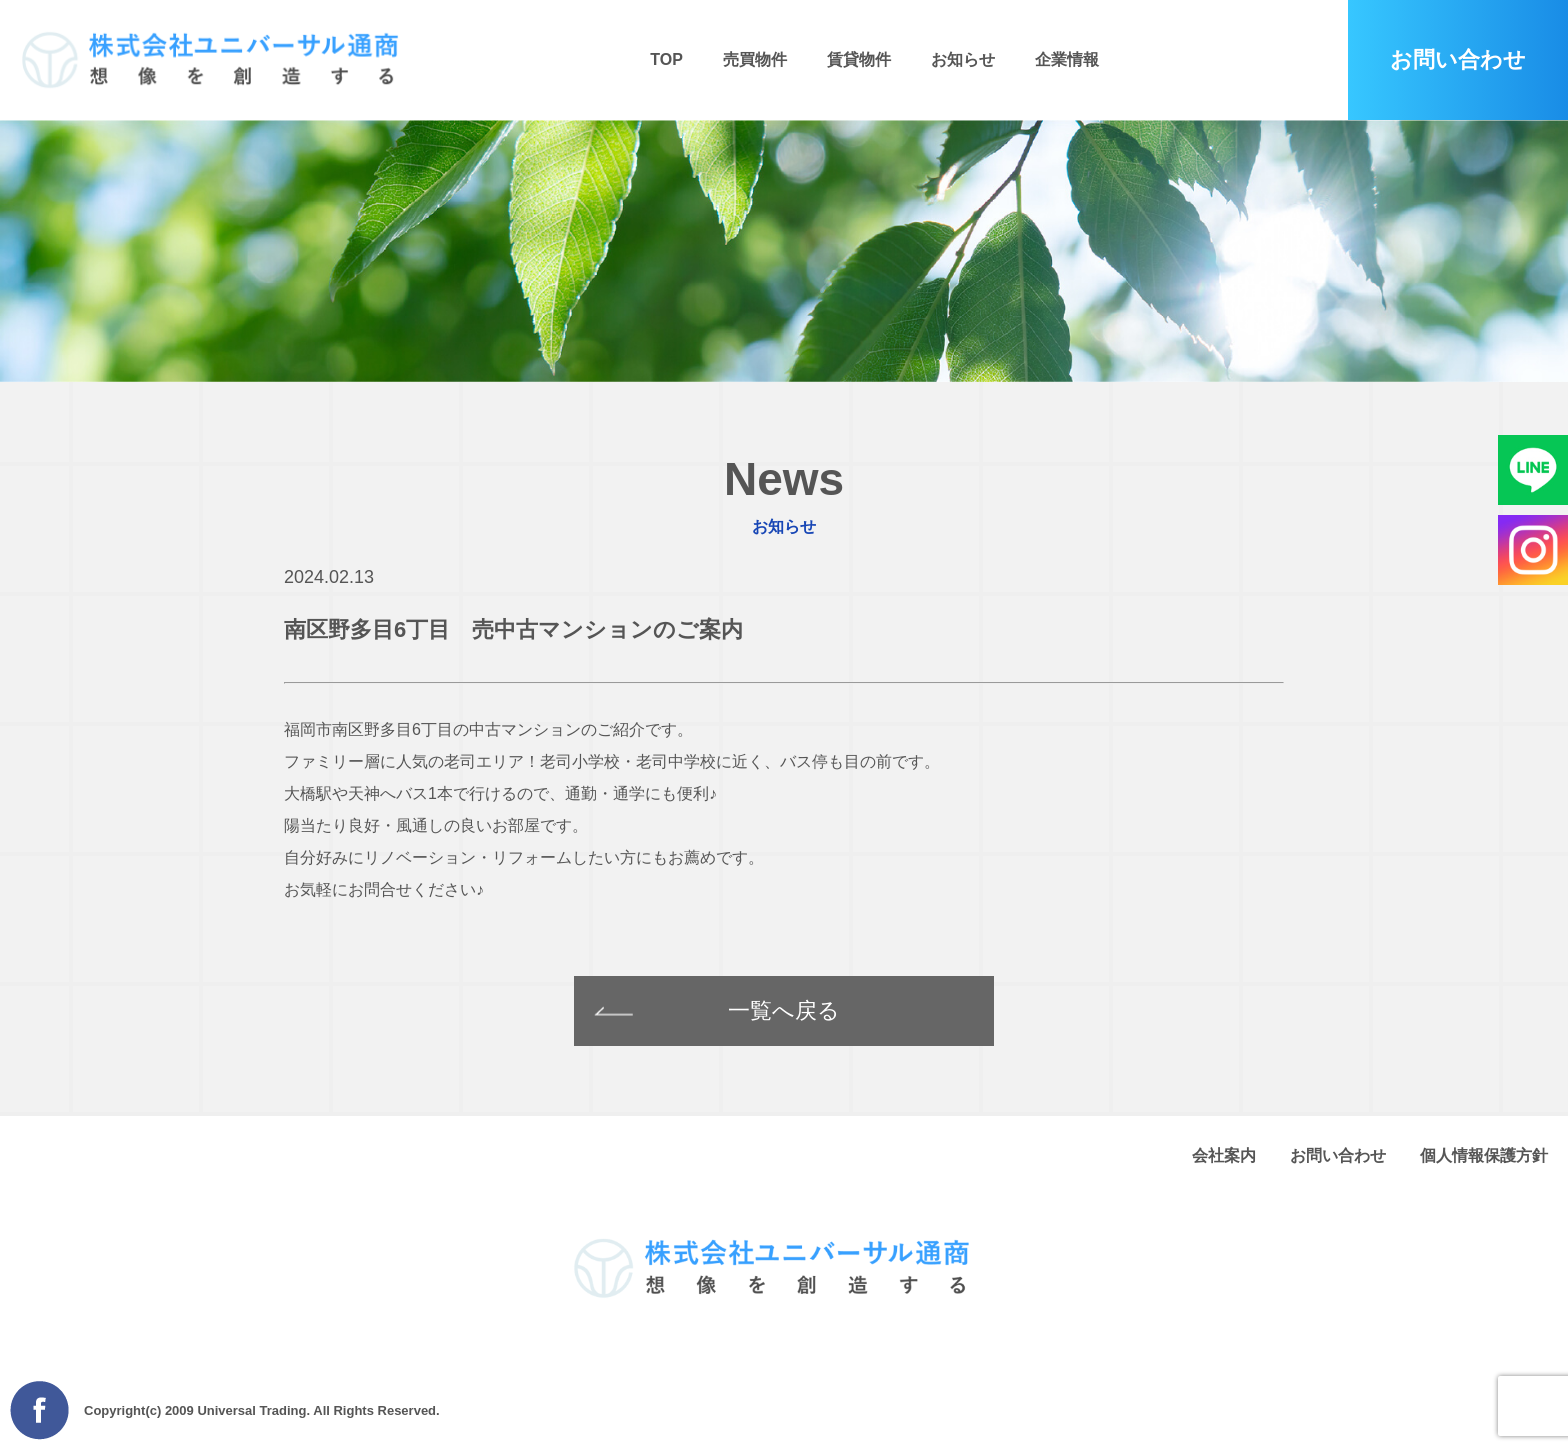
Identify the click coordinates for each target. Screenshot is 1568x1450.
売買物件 (755, 59)
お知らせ (963, 59)
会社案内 (1224, 1155)
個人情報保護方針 (1484, 1155)
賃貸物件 (859, 59)
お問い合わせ (1338, 1155)
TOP (666, 59)
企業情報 (1067, 59)
